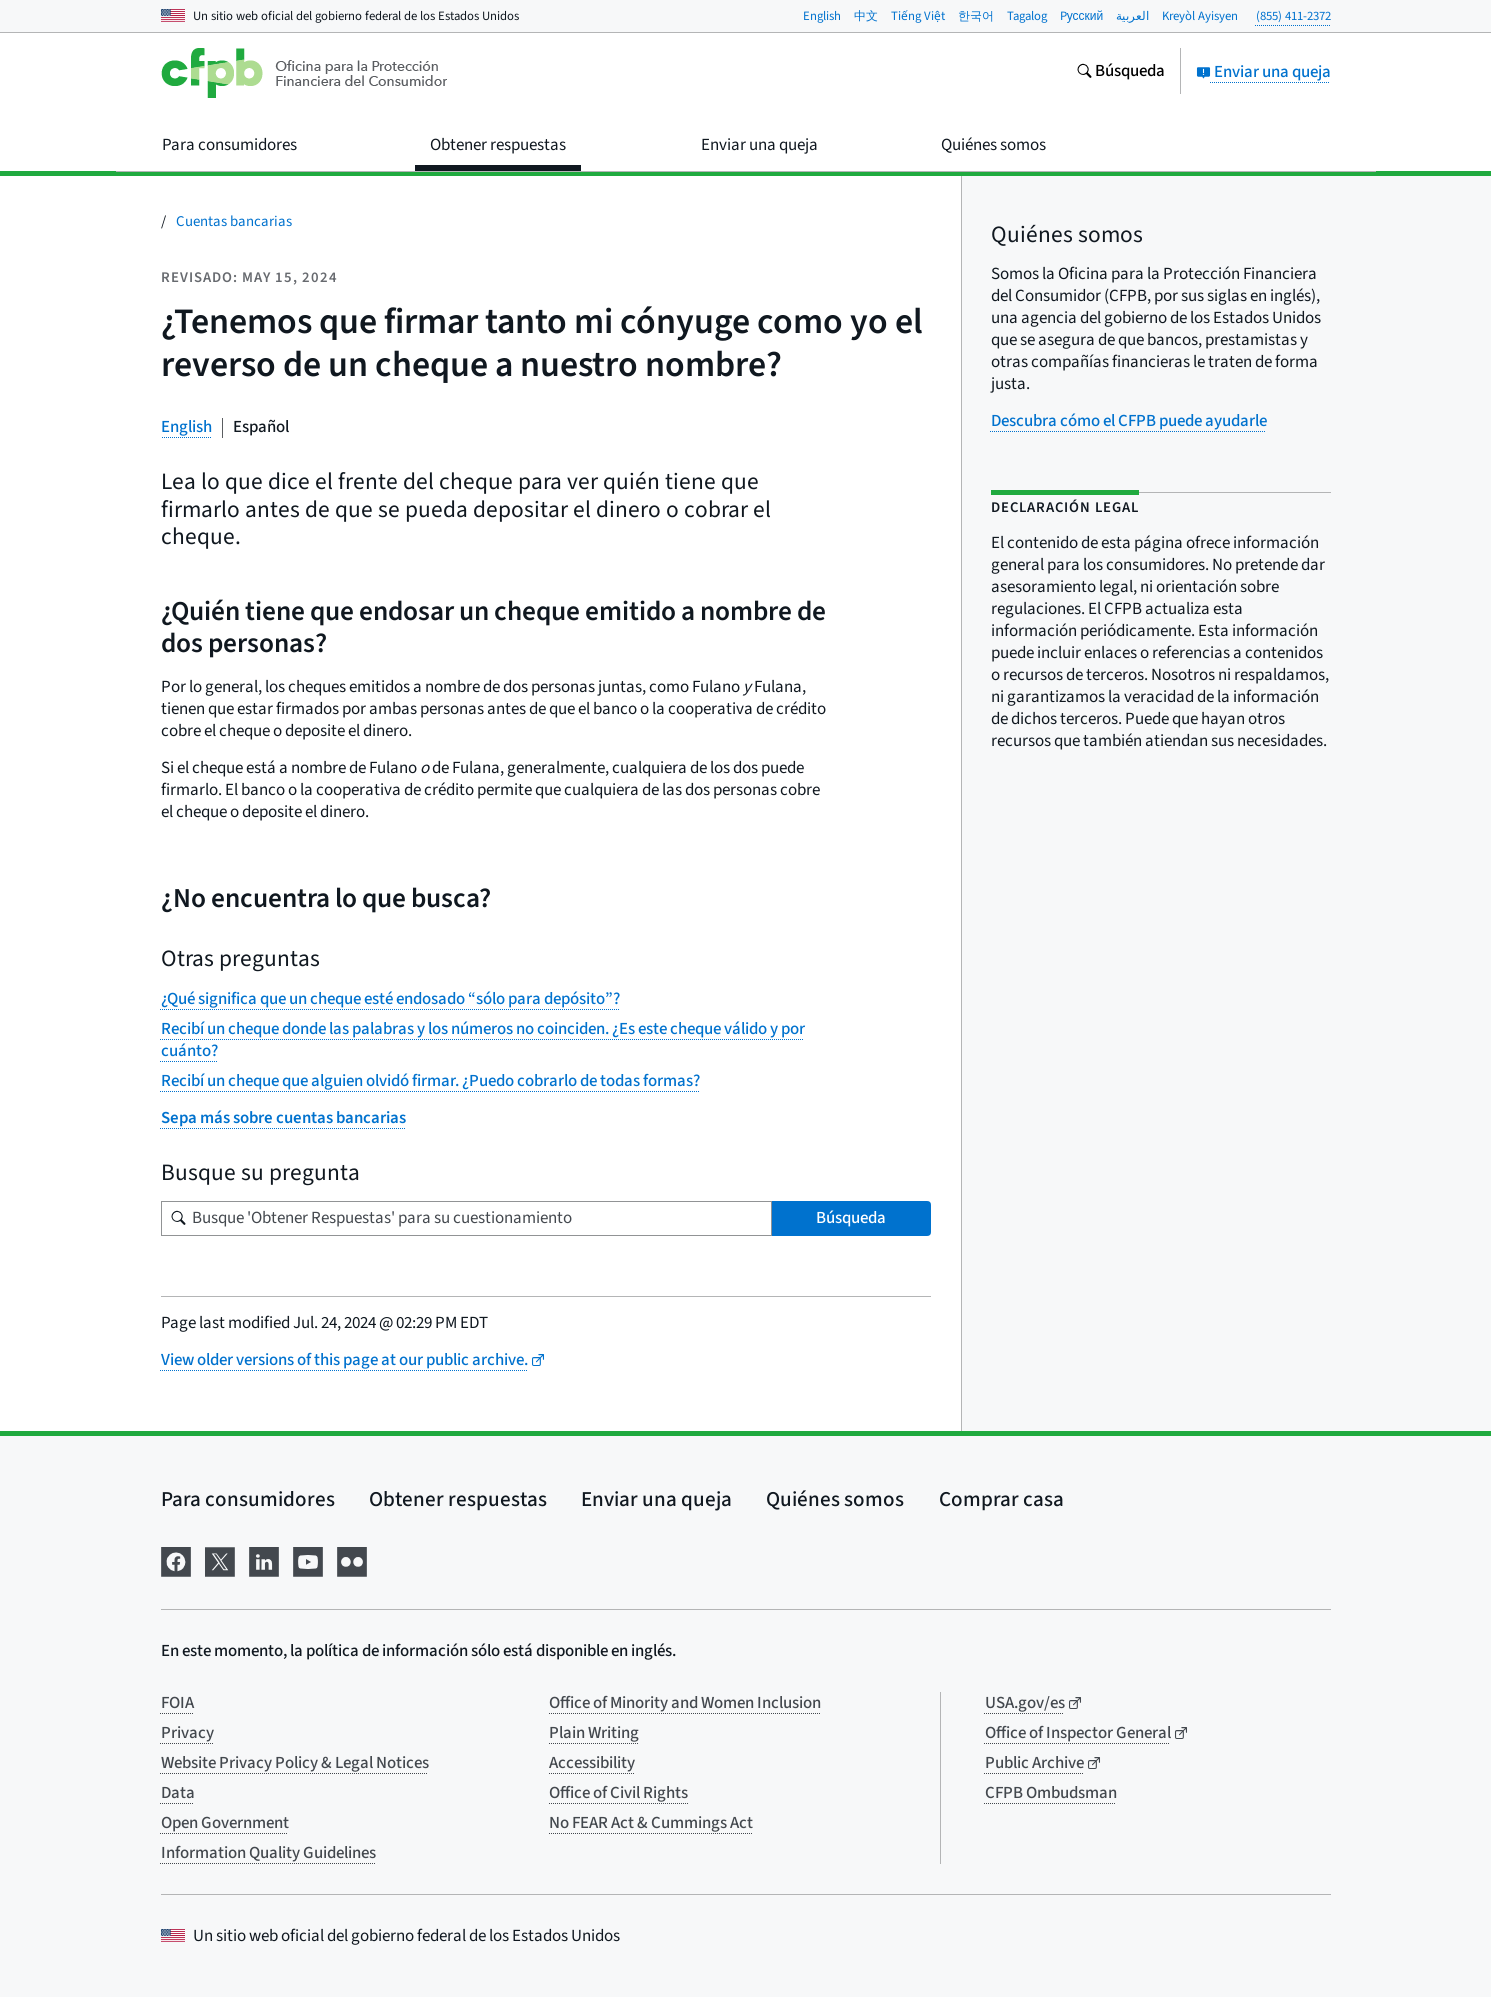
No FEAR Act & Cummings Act (651, 1823)
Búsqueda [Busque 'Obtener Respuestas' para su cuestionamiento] (851, 1218)
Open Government (225, 1823)
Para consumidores (248, 1499)
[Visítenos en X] (220, 1559)
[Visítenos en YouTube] (308, 1559)
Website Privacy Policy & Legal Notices (295, 1763)
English (822, 16)
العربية (1132, 16)
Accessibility (592, 1763)
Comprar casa (1001, 1499)
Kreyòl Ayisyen (1200, 16)
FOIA (177, 1703)
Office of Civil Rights (618, 1793)
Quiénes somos (835, 1499)
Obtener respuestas (458, 1499)
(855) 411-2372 (1293, 16)
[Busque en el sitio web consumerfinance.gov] (1120, 73)
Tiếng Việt (918, 16)
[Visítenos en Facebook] (176, 1559)
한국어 (976, 16)
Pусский (1082, 16)
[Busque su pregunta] (466, 1218)
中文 (866, 16)
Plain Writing (594, 1733)
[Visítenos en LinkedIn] (264, 1559)
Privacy (187, 1733)
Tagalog (1027, 16)
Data (178, 1793)
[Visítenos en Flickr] (352, 1559)
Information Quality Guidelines (268, 1853)
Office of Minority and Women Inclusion (685, 1703)
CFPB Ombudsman (1051, 1793)
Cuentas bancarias (234, 221)
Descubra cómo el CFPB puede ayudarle (1129, 421)
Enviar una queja (1263, 72)
